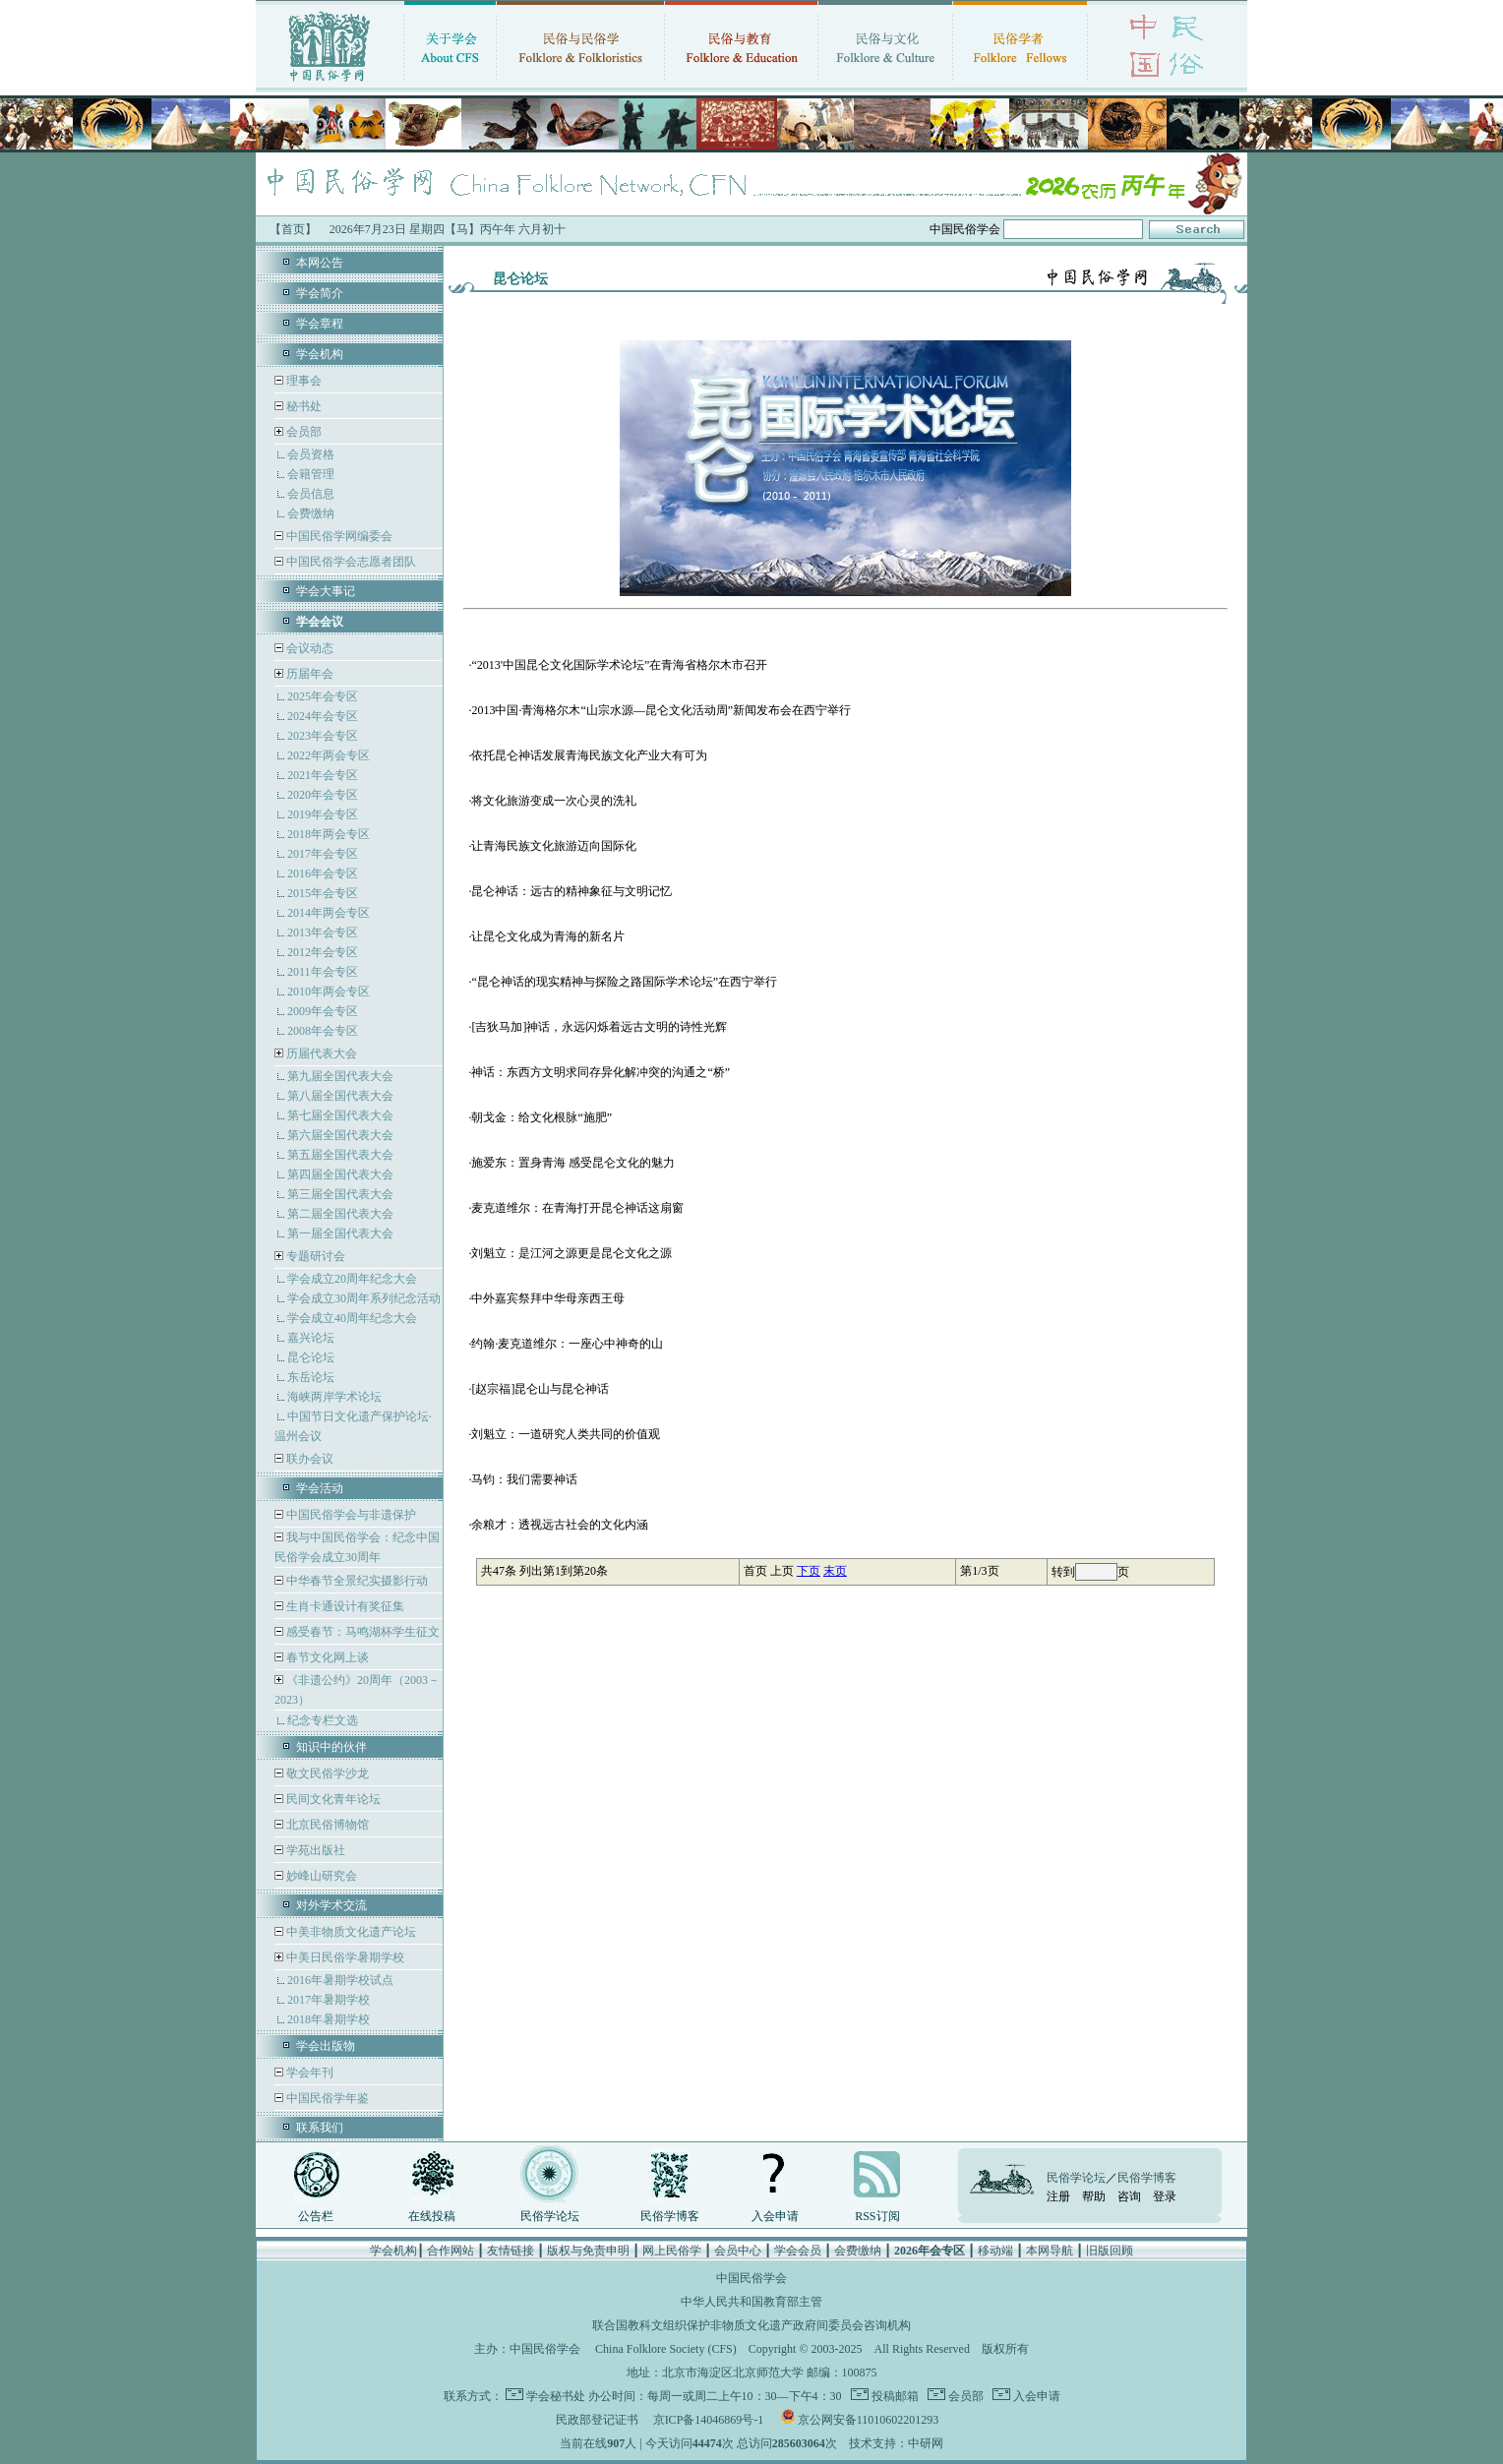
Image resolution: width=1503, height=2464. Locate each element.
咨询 (1129, 2196)
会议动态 (308, 648)
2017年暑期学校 (328, 2000)
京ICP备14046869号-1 (708, 2420)
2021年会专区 (322, 775)
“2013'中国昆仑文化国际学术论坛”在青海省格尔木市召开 (619, 665)
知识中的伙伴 (331, 1747)
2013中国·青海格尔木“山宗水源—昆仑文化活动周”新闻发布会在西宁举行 (661, 710)
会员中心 (737, 2250)
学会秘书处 (555, 2396)
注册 (1058, 2196)
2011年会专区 (322, 972)
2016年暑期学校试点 (340, 1980)
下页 (808, 1571)
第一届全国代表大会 (340, 1233)
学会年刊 (308, 2072)
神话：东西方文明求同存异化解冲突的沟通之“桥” (600, 1072)
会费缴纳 (310, 513)
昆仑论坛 (310, 1357)
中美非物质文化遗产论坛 (349, 1932)
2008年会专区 (322, 1031)
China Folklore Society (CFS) (666, 2349)
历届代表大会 (321, 1053)
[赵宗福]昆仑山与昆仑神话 (540, 1389)
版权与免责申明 (588, 2250)
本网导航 (1049, 2250)
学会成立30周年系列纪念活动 (364, 1298)
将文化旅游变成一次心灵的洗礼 (553, 801)
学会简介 (319, 293)
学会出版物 (325, 2046)
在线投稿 (431, 2216)
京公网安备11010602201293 (868, 2420)
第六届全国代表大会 (340, 1135)
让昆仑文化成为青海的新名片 (548, 936)
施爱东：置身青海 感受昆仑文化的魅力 (573, 1163)
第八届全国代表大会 (340, 1096)
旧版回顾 (1109, 2250)
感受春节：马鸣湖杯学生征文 (361, 1632)
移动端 (995, 2250)
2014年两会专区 (328, 913)
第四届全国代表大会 (340, 1174)
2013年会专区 (322, 932)
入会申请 (775, 2216)
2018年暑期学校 (328, 2019)
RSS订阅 (877, 2216)
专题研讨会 (315, 1256)
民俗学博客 (669, 2216)
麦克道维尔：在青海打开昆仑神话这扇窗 (577, 1208)
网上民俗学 (671, 2250)
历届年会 (309, 674)
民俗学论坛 (549, 2216)
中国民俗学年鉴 (326, 2098)
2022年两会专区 (328, 755)
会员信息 (310, 494)
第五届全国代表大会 (340, 1155)
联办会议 (308, 1459)
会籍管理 (310, 474)
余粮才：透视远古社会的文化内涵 (559, 1525)
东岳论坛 (310, 1377)
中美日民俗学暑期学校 (345, 1957)
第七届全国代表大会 (340, 1115)
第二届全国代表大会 (340, 1214)
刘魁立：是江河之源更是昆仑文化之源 (571, 1253)
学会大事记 (325, 591)
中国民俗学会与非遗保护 (349, 1515)
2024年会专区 (322, 716)
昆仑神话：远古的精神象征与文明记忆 (571, 891)
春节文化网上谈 (326, 1657)
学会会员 (797, 2250)
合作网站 (450, 2250)
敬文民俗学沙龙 (326, 1773)
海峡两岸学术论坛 (334, 1397)
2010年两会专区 (328, 991)
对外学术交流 (331, 1905)
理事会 (302, 381)
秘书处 (302, 406)
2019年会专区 (322, 814)
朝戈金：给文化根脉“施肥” (541, 1117)
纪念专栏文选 (322, 1720)
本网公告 (319, 263)
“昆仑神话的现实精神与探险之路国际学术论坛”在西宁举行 (624, 982)
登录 (1164, 2196)
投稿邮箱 (894, 2396)
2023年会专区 (322, 736)
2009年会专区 (322, 1011)
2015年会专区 (322, 893)
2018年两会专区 (328, 834)
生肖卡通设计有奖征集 (343, 1606)
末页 (835, 1571)
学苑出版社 (314, 1850)
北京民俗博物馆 (326, 1825)
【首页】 (293, 229)
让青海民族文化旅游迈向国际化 (553, 846)
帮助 (1094, 2196)
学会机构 (319, 354)
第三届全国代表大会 (340, 1194)
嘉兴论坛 (310, 1338)
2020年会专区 (322, 795)
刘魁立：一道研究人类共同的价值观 (565, 1434)
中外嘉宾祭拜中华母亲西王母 (548, 1298)
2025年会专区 (322, 696)
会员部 (304, 432)
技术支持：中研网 (896, 2443)
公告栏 (315, 2216)
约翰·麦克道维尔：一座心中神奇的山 (567, 1344)
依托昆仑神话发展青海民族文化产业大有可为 (589, 755)
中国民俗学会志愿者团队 (349, 562)
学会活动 (319, 1488)
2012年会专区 (322, 952)
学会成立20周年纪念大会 (352, 1279)
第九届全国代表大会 (340, 1076)
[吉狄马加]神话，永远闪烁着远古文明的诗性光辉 (599, 1027)
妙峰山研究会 (320, 1876)
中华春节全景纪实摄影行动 (355, 1581)
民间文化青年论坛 (332, 1799)
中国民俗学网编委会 (337, 536)
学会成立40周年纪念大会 (352, 1318)
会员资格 (310, 454)
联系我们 (319, 2127)
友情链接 (510, 2250)
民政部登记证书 (597, 2420)
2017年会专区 (322, 854)
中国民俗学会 (545, 2349)
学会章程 (319, 324)
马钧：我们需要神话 (524, 1479)
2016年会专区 (322, 873)
